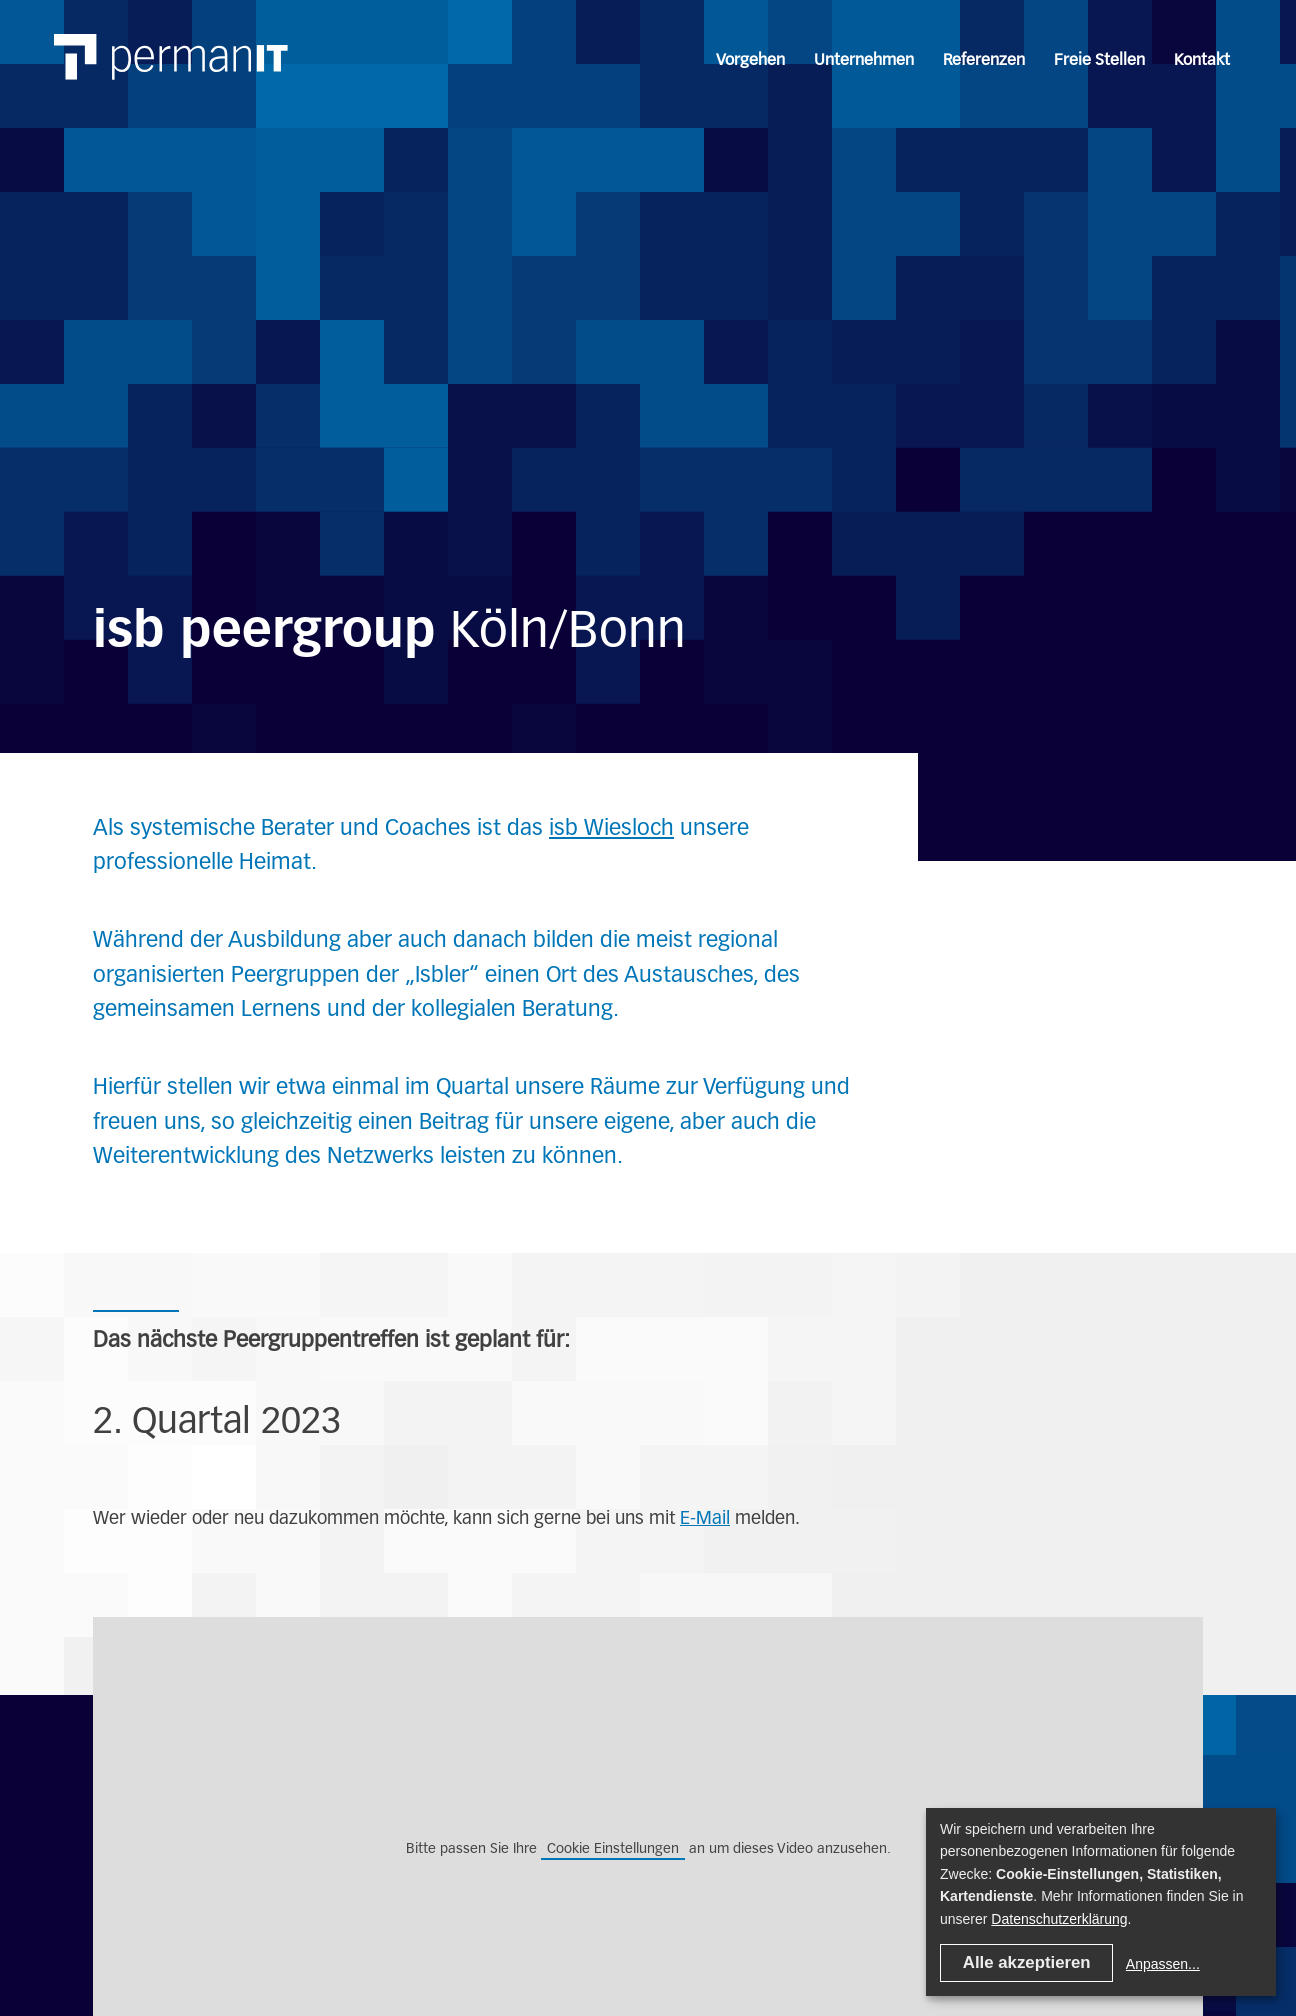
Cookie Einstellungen (613, 1848)
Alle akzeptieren (1027, 1962)
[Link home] (154, 35)
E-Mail (705, 1518)
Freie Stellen (1099, 59)
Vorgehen (750, 59)
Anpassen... (1163, 1964)
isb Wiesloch (611, 827)
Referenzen (984, 59)
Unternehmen (864, 59)
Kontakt (1202, 59)
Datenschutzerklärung (1059, 1919)
